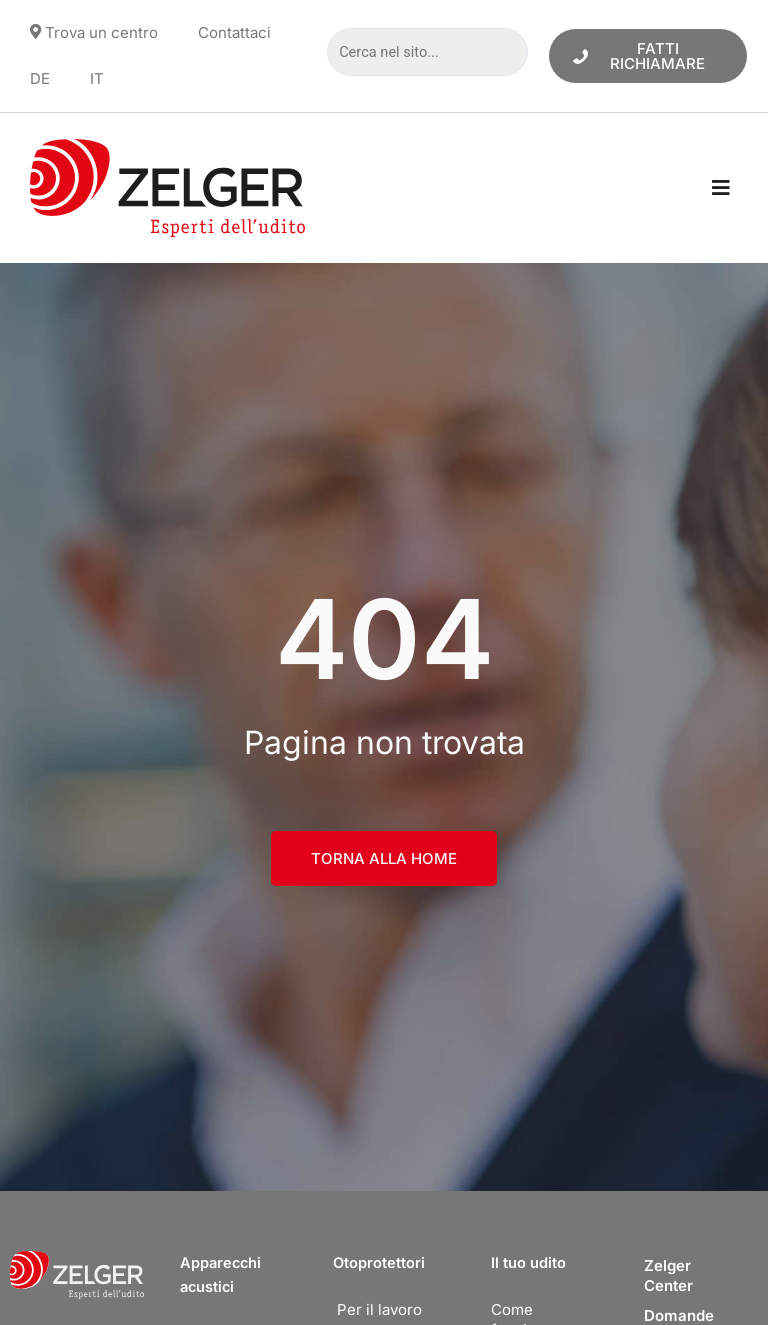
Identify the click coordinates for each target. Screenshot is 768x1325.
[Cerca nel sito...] (427, 52)
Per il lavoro (379, 1309)
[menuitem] (40, 79)
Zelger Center (668, 1275)
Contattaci (234, 32)
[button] (720, 188)
